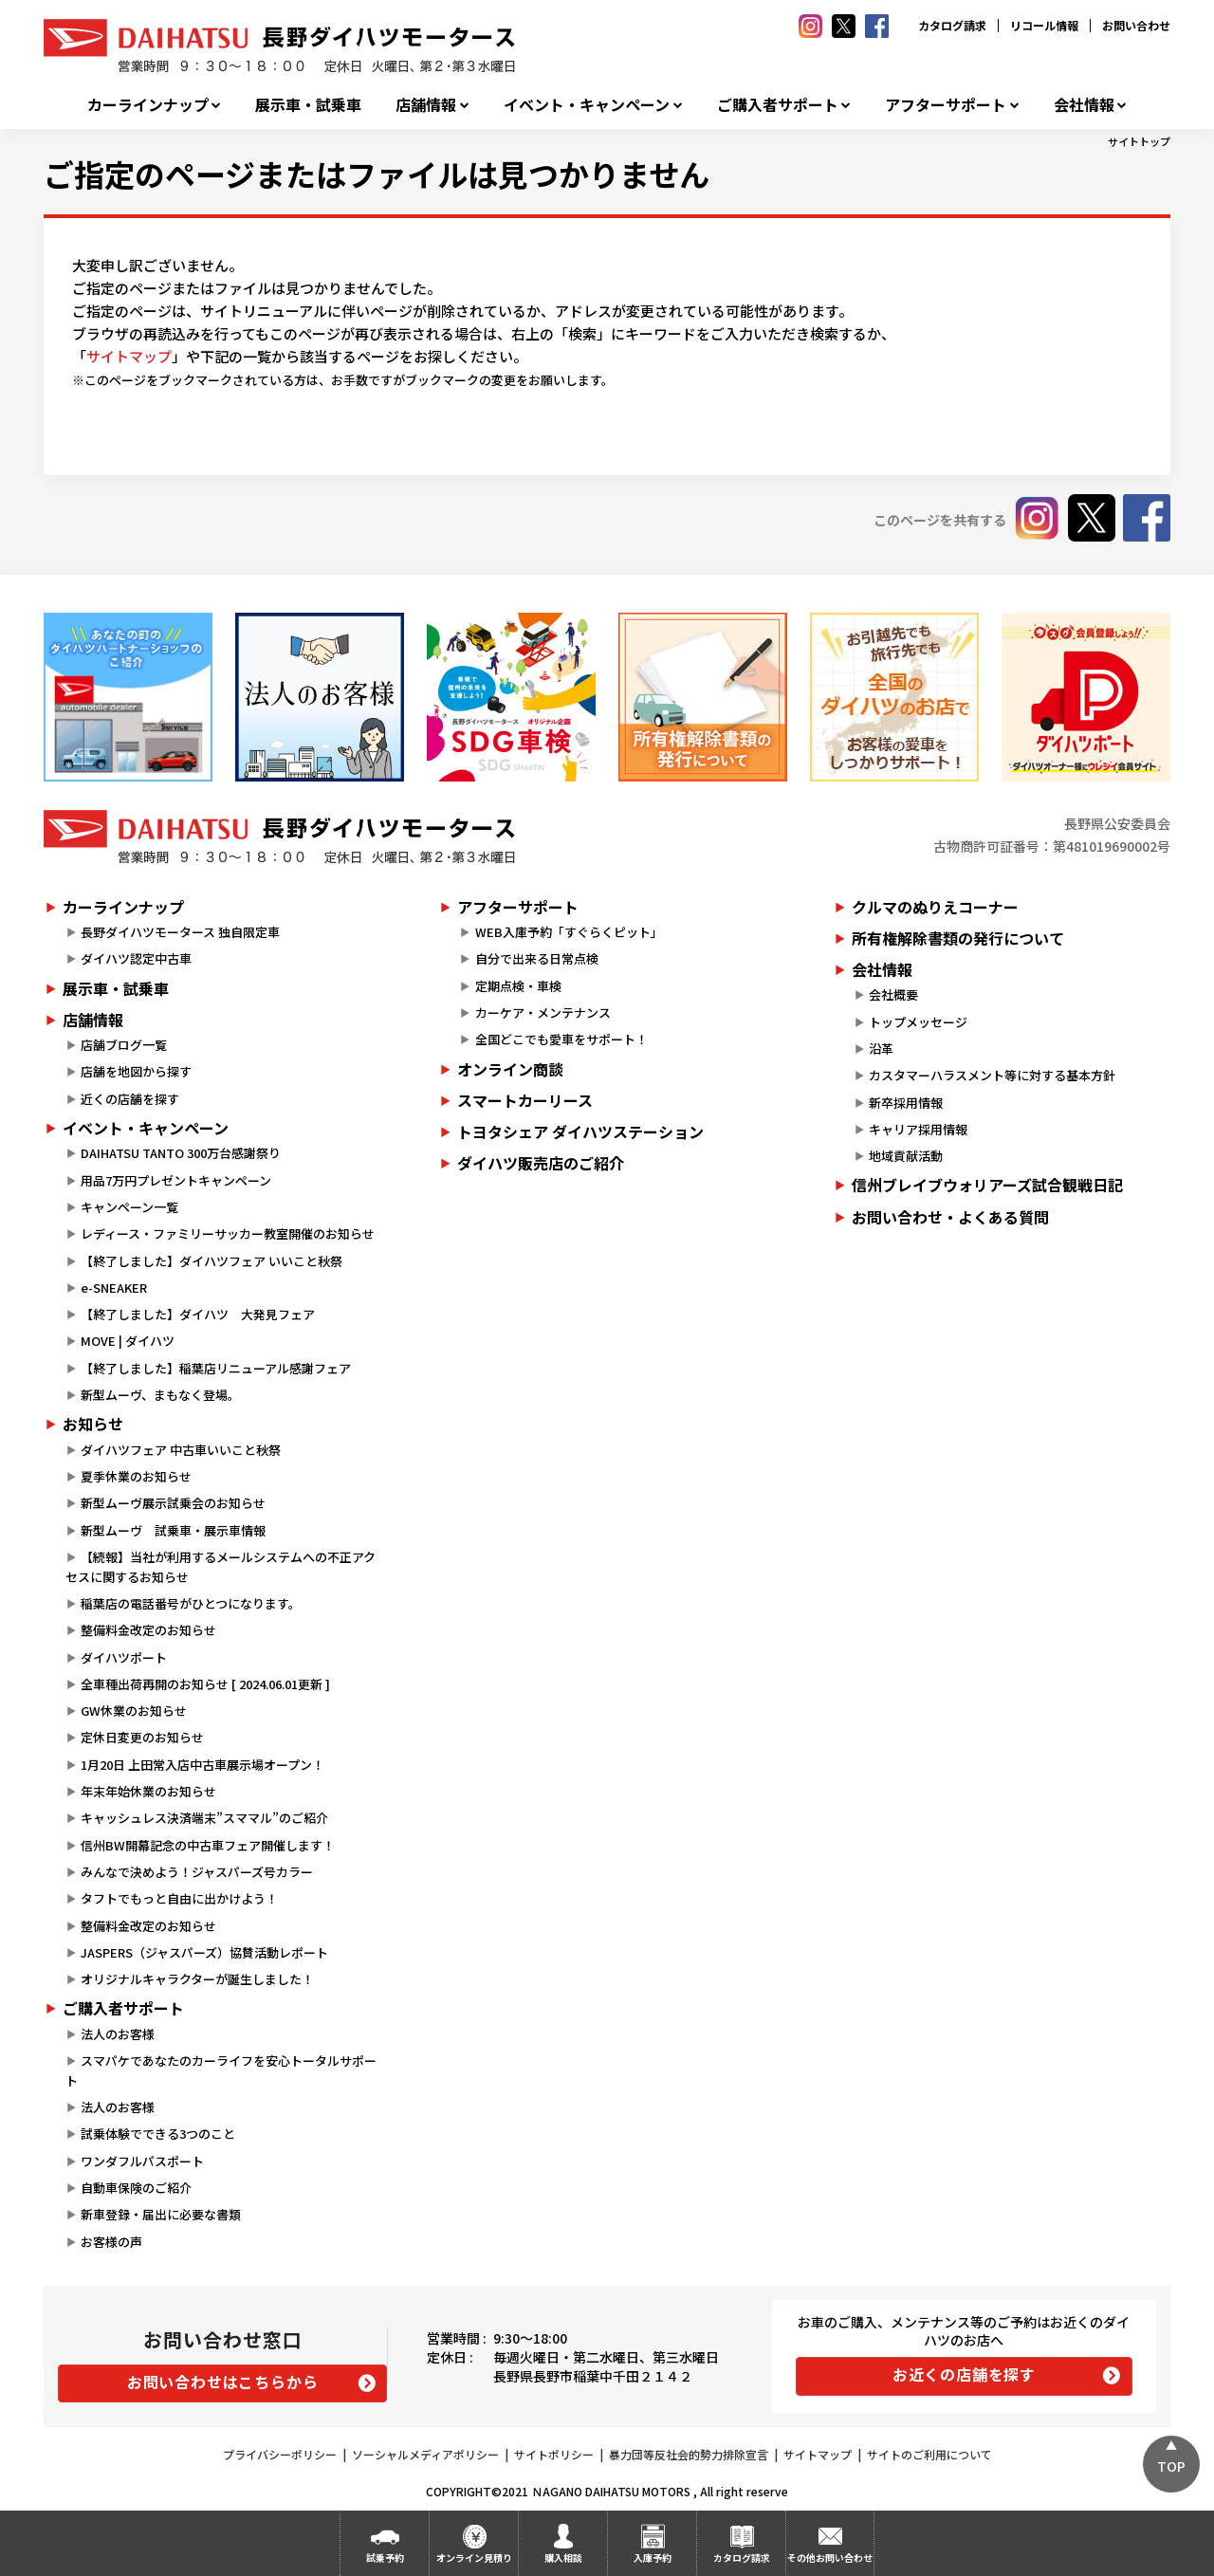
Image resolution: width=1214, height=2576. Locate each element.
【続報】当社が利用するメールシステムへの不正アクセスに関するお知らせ (220, 1567)
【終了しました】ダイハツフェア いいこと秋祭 (211, 1261)
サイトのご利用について (929, 2454)
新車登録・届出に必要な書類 (161, 2214)
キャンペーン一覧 (129, 1207)
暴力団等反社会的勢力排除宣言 (688, 2454)
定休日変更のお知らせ (142, 1737)
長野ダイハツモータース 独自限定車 (180, 932)
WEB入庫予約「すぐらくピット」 (569, 932)
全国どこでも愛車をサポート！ (561, 1039)
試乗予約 (385, 2557)
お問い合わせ (1136, 25)
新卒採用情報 (906, 1103)
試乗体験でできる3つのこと (158, 2134)
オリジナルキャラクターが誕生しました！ (197, 1979)
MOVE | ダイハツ (128, 1341)
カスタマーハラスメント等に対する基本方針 (992, 1075)
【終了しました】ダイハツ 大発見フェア (198, 1314)
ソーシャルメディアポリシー (425, 2454)
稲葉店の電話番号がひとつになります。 (191, 1603)
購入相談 (563, 2557)
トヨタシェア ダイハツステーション (580, 1131)
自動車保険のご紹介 (136, 2188)
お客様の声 (111, 2242)
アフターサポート (945, 105)
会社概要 (893, 994)
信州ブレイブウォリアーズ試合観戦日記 (987, 1184)
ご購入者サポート (777, 105)
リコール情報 (1044, 25)
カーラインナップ (148, 105)
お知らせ (93, 1423)
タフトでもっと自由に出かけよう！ (179, 1898)
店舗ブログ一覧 (124, 1045)
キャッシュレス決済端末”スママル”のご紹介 (204, 1818)
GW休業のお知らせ (134, 1711)
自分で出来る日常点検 (536, 958)
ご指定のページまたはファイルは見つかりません (376, 173)
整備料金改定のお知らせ (148, 1630)
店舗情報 (425, 105)
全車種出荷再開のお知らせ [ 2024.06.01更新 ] (205, 1684)
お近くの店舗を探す (964, 2374)
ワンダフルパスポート (142, 2161)
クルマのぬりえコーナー (935, 906)
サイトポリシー (554, 2454)
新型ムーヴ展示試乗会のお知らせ (173, 1503)
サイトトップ (1139, 141)
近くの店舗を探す (130, 1099)
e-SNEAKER (114, 1288)
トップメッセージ (918, 1022)
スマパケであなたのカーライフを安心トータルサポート (221, 2070)
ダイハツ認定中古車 (136, 958)
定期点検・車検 (518, 986)
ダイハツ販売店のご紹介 (540, 1162)
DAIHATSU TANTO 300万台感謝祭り (181, 1153)
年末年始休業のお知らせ (148, 1791)
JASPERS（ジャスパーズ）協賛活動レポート (204, 1952)
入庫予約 (652, 2557)
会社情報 (1084, 105)
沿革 (881, 1049)
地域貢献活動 (906, 1156)
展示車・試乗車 (308, 105)
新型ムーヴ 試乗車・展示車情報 (173, 1530)
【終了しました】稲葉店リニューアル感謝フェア (216, 1368)
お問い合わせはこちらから (223, 2381)
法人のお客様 (118, 2034)
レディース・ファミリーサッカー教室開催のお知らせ (228, 1233)
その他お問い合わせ (830, 2557)
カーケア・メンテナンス (543, 1012)
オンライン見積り (474, 2557)
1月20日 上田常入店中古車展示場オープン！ (202, 1765)
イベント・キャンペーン (587, 105)
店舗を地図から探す (136, 1071)
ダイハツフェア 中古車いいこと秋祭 (181, 1450)
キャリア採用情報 (918, 1129)
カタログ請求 (952, 25)
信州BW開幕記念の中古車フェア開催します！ (208, 1845)
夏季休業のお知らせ (136, 1476)
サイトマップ (129, 356)
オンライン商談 (510, 1069)
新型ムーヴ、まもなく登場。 (160, 1395)
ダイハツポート (124, 1657)
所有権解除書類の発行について (958, 938)
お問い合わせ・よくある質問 (950, 1216)
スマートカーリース (525, 1100)
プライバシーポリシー (280, 2454)
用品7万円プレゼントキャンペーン (176, 1180)
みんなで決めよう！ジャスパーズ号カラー (197, 1872)
